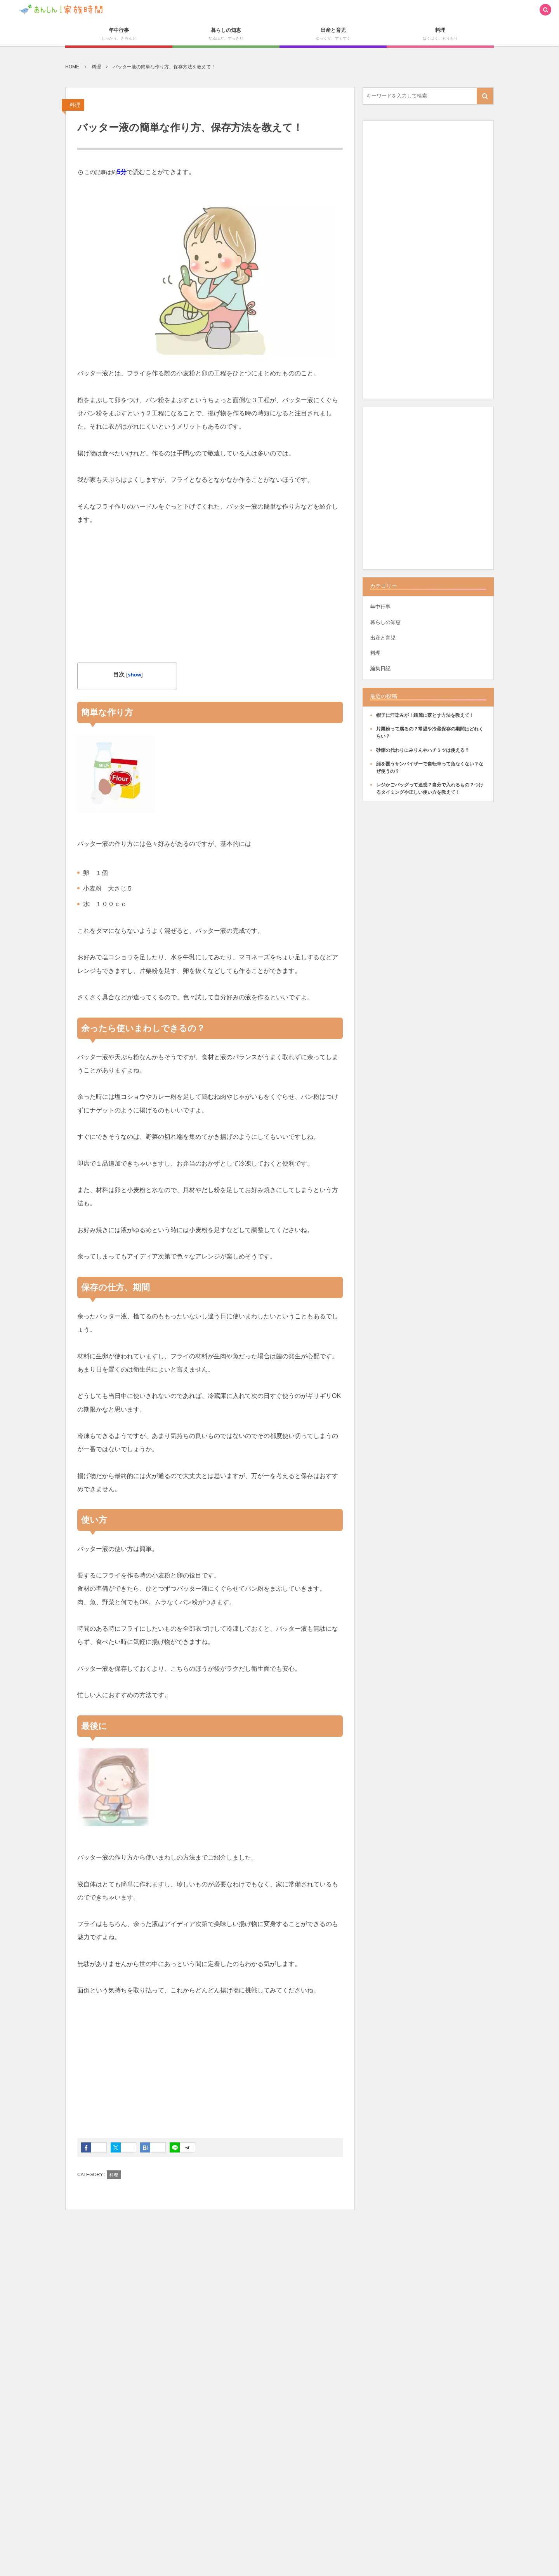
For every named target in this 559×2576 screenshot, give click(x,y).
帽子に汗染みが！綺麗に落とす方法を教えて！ (425, 715)
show (134, 675)
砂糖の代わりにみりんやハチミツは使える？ (422, 750)
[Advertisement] (210, 594)
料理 (74, 105)
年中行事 (380, 607)
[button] (545, 10)
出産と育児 (383, 638)
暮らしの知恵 (385, 622)
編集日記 (380, 668)
